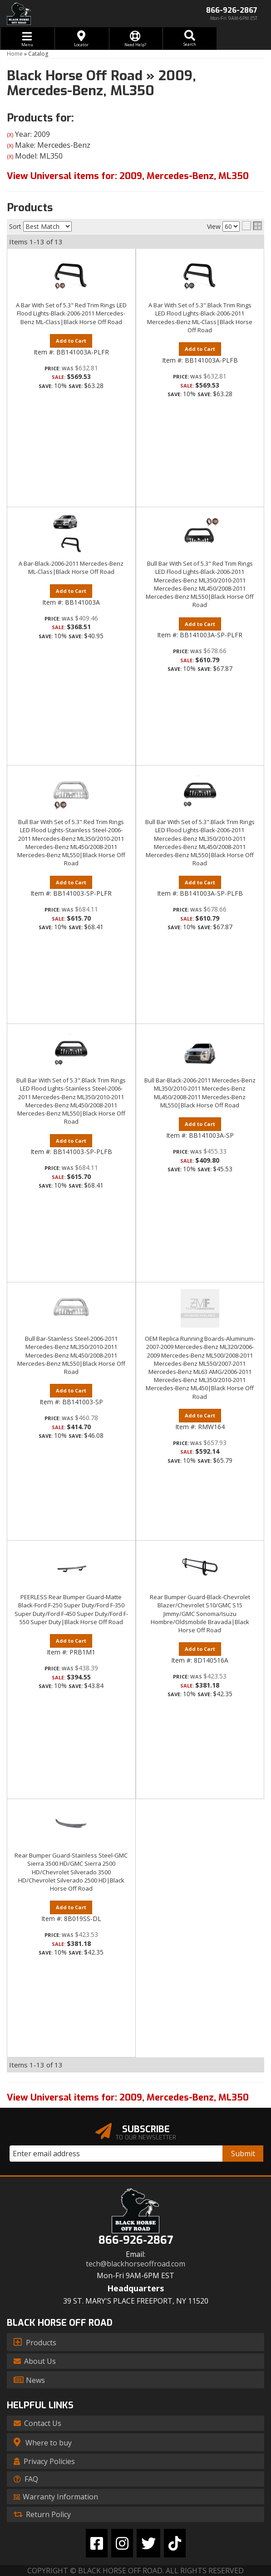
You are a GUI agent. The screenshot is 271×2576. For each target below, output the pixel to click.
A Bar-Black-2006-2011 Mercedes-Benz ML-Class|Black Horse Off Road (71, 567)
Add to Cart (71, 340)
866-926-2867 (136, 2240)
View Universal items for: (128, 2097)
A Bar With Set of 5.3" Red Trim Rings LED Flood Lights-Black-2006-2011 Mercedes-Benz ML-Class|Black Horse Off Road (71, 313)
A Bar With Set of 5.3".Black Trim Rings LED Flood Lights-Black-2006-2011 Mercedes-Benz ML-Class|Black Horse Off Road (199, 317)
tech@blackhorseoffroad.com (135, 2264)
